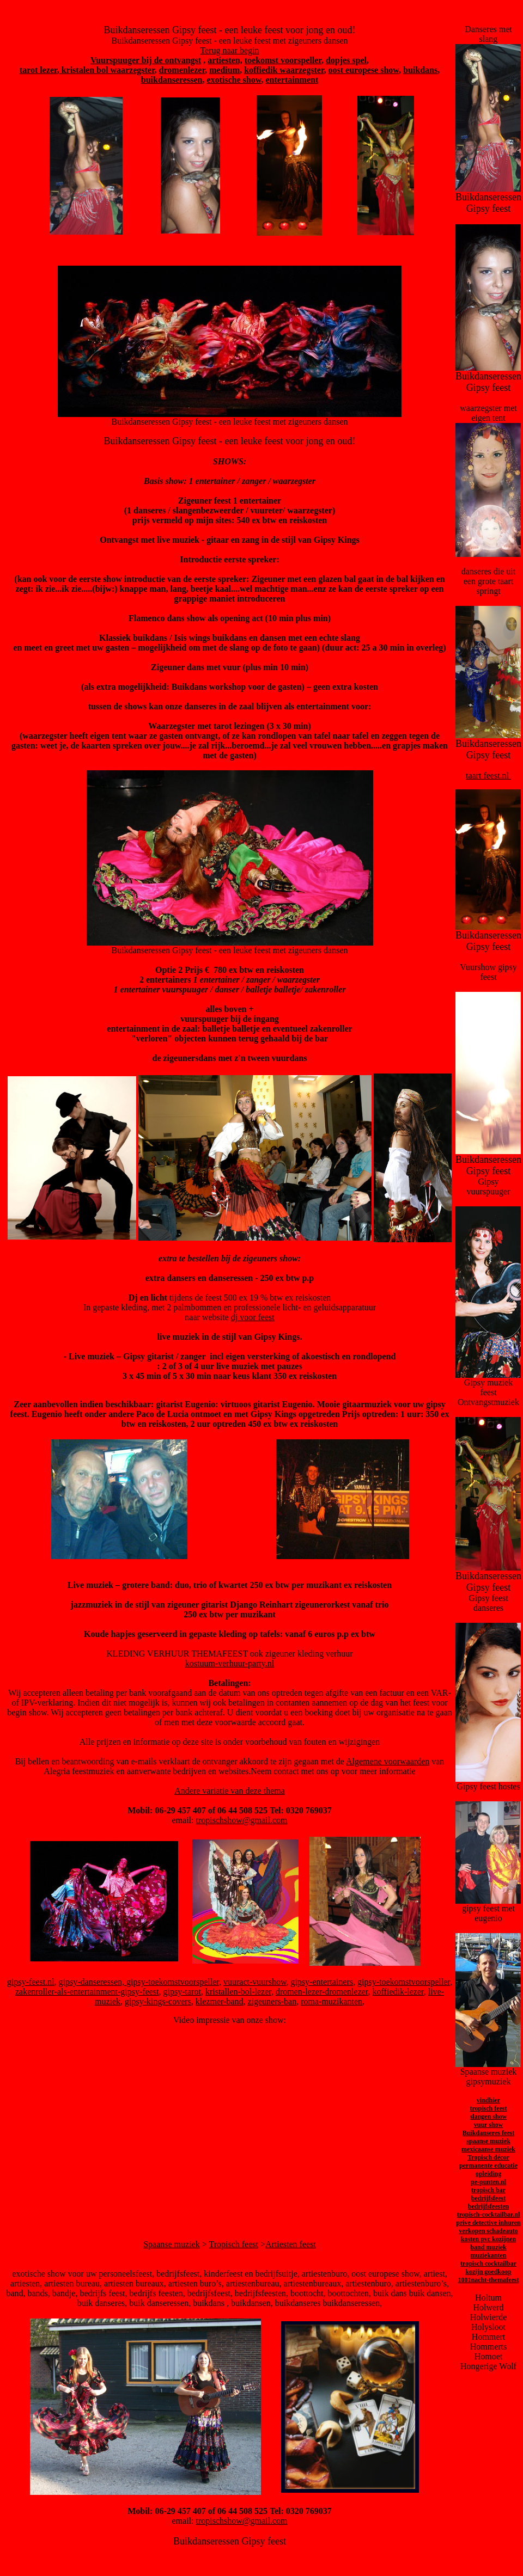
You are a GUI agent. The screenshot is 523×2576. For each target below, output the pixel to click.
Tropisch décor (488, 2157)
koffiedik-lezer (398, 1991)
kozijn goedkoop (488, 2272)
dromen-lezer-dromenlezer (322, 1991)
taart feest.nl (488, 775)
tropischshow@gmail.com (241, 1820)
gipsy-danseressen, (92, 1981)
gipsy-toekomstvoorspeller (172, 1981)
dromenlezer (182, 70)
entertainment (291, 79)
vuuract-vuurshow (254, 1981)
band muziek (488, 2247)
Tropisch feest (233, 2244)
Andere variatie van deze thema (229, 1790)
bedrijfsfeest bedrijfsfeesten (488, 2202)
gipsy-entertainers (321, 1981)
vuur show (488, 2125)
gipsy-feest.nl (30, 1981)
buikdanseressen (172, 79)
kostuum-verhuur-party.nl (230, 1663)
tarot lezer (38, 70)
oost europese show (364, 70)
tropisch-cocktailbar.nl (488, 2214)
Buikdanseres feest (488, 2133)
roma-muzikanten (331, 2001)
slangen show (488, 2116)
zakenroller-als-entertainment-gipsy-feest (87, 1991)
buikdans (420, 70)
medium (224, 70)
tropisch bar (488, 2190)
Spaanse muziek (171, 2244)
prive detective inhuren (488, 2223)
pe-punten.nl (488, 2182)
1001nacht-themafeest (488, 2280)
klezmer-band (220, 2001)
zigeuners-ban (271, 2001)
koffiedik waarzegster (284, 70)
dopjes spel (346, 60)
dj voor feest (253, 1317)
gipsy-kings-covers (158, 2001)
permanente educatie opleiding (488, 2170)
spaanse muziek (488, 2141)
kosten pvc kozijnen (488, 2239)
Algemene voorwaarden (387, 1761)
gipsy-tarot (182, 1991)
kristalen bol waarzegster (107, 70)
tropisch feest (488, 2108)
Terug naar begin (229, 50)
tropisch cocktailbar (488, 2263)
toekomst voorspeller (283, 60)
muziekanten (488, 2255)
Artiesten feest (290, 2244)
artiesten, (225, 60)
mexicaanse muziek (488, 2149)
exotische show (233, 79)
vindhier (488, 2100)
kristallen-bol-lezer (238, 1991)
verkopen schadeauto (488, 2231)
